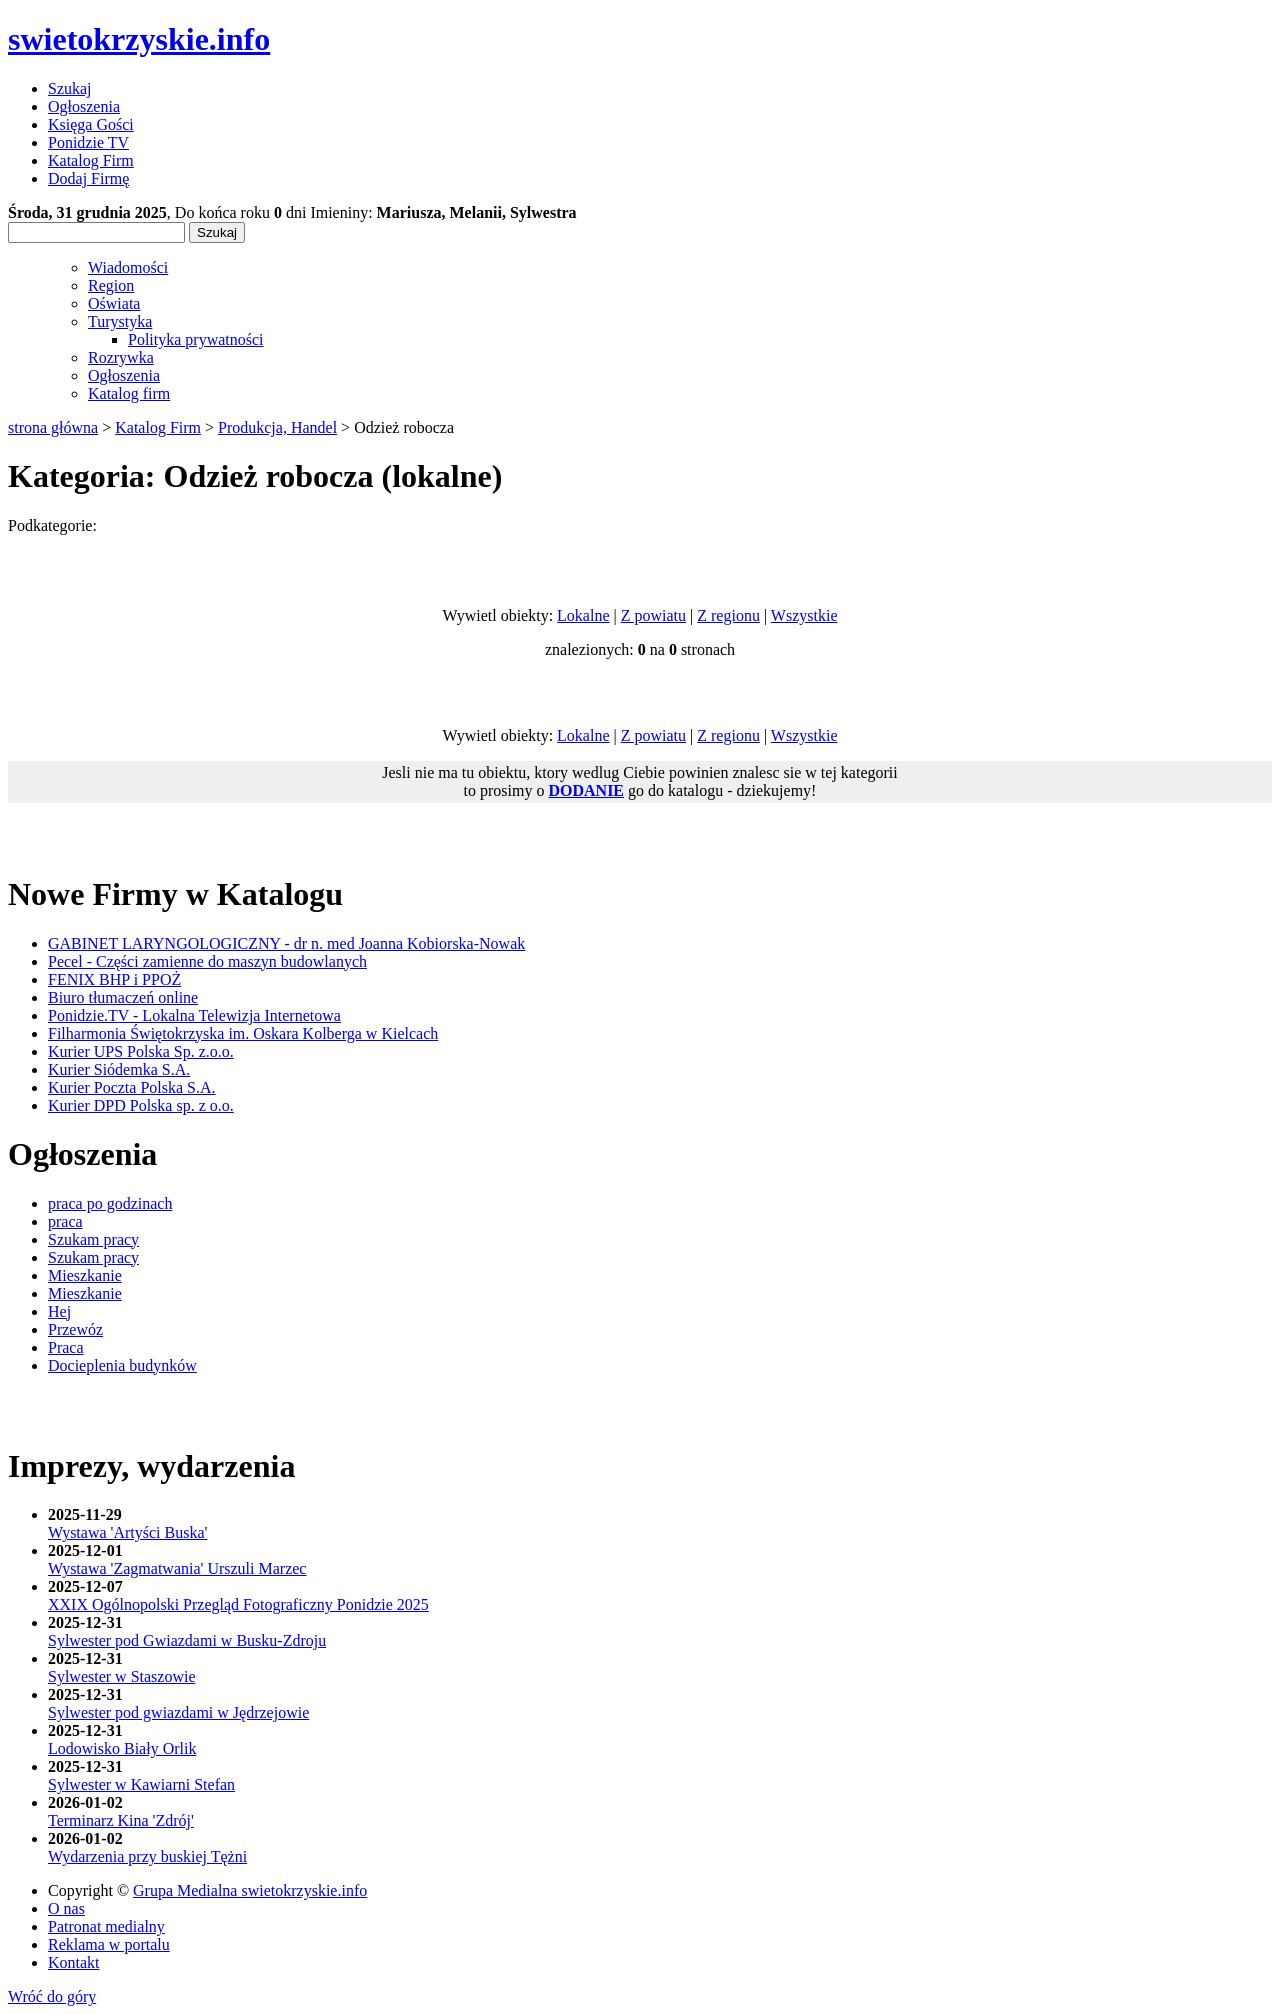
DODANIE (586, 790)
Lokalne (583, 615)
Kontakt (74, 1962)
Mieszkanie (85, 1275)
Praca (66, 1347)
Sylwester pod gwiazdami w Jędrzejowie (178, 1712)
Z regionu (728, 615)
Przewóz (75, 1329)
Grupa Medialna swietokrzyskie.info (250, 1890)
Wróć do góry (52, 1996)
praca (65, 1221)
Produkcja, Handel (277, 427)
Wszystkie (804, 615)
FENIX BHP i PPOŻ (114, 979)
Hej (59, 1311)
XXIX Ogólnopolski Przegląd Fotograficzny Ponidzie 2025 (238, 1604)
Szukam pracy (93, 1239)
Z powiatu (653, 615)
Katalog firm (129, 393)
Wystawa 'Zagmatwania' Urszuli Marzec (177, 1568)
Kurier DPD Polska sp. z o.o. (141, 1105)
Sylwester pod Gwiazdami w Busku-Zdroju (187, 1640)
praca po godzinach (110, 1203)
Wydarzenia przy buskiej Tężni (147, 1856)
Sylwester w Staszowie (122, 1676)
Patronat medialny (106, 1926)
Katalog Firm (158, 427)
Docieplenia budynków (122, 1365)
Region (111, 285)
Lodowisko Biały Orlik (122, 1748)
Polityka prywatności (196, 339)
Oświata (114, 303)
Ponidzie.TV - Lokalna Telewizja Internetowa (194, 1015)
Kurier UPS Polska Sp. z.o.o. (141, 1051)
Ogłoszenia (124, 375)
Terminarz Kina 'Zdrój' (121, 1820)
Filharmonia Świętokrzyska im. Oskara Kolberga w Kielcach (243, 1033)
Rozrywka (121, 357)
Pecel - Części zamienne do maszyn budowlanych (207, 961)
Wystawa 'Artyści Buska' (127, 1532)
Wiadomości (128, 267)
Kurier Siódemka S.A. (119, 1069)
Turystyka (120, 321)
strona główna (53, 427)
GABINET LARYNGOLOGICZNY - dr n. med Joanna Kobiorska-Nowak (286, 943)
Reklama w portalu (109, 1944)
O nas (66, 1908)
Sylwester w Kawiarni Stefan (141, 1784)
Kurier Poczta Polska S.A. (132, 1087)
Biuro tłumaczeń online (123, 997)
